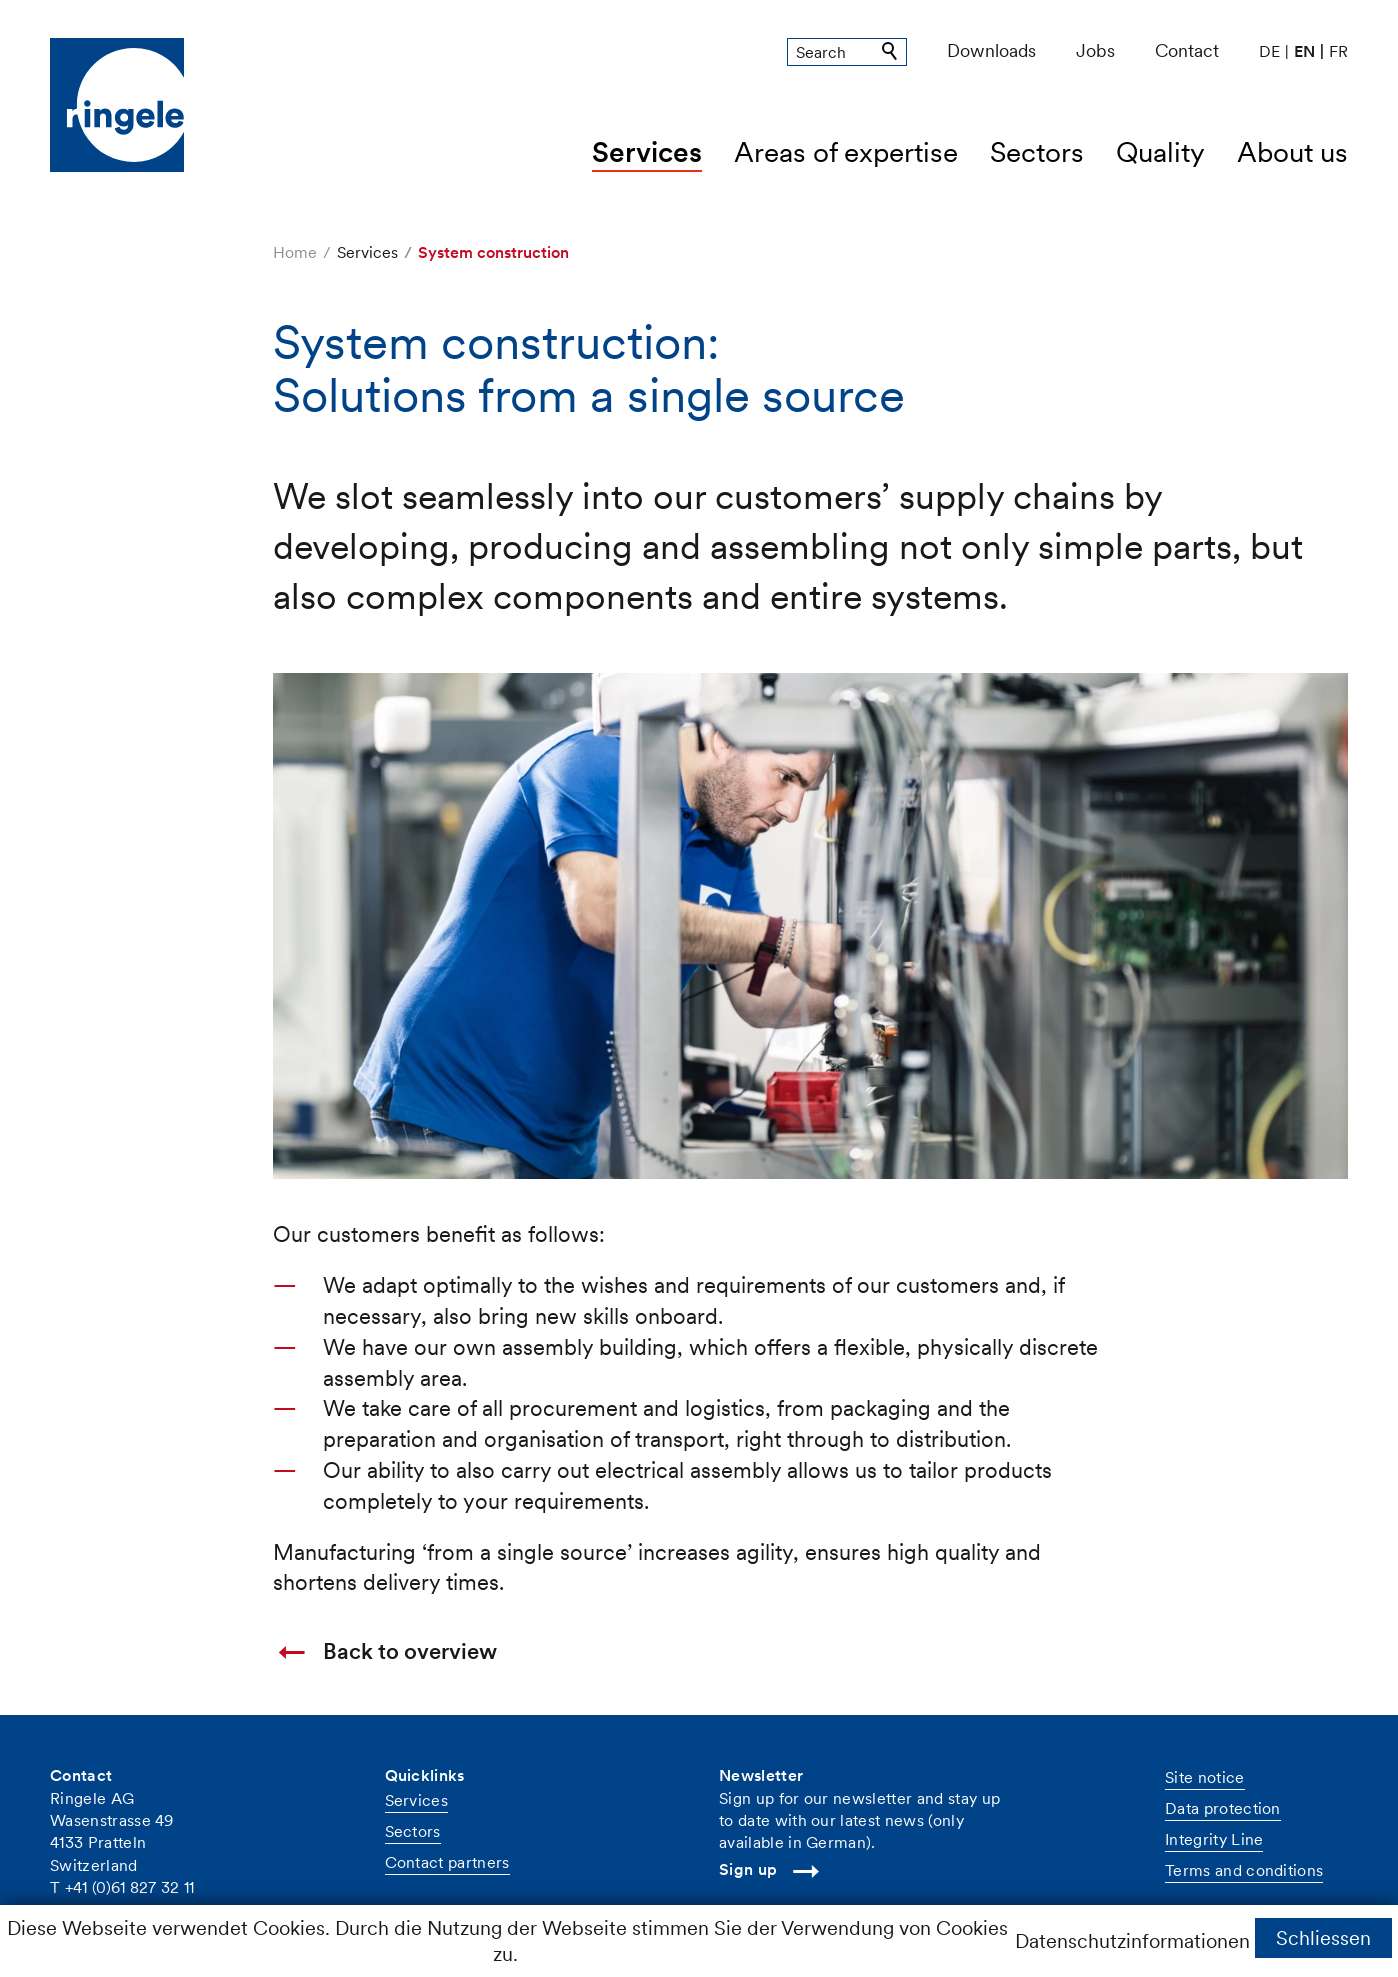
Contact (1187, 50)
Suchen (891, 52)
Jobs (1095, 50)
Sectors (1037, 152)
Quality (1160, 152)
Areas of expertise (846, 152)
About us (1292, 152)
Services (647, 152)
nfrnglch (108, 1911)
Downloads (991, 50)
